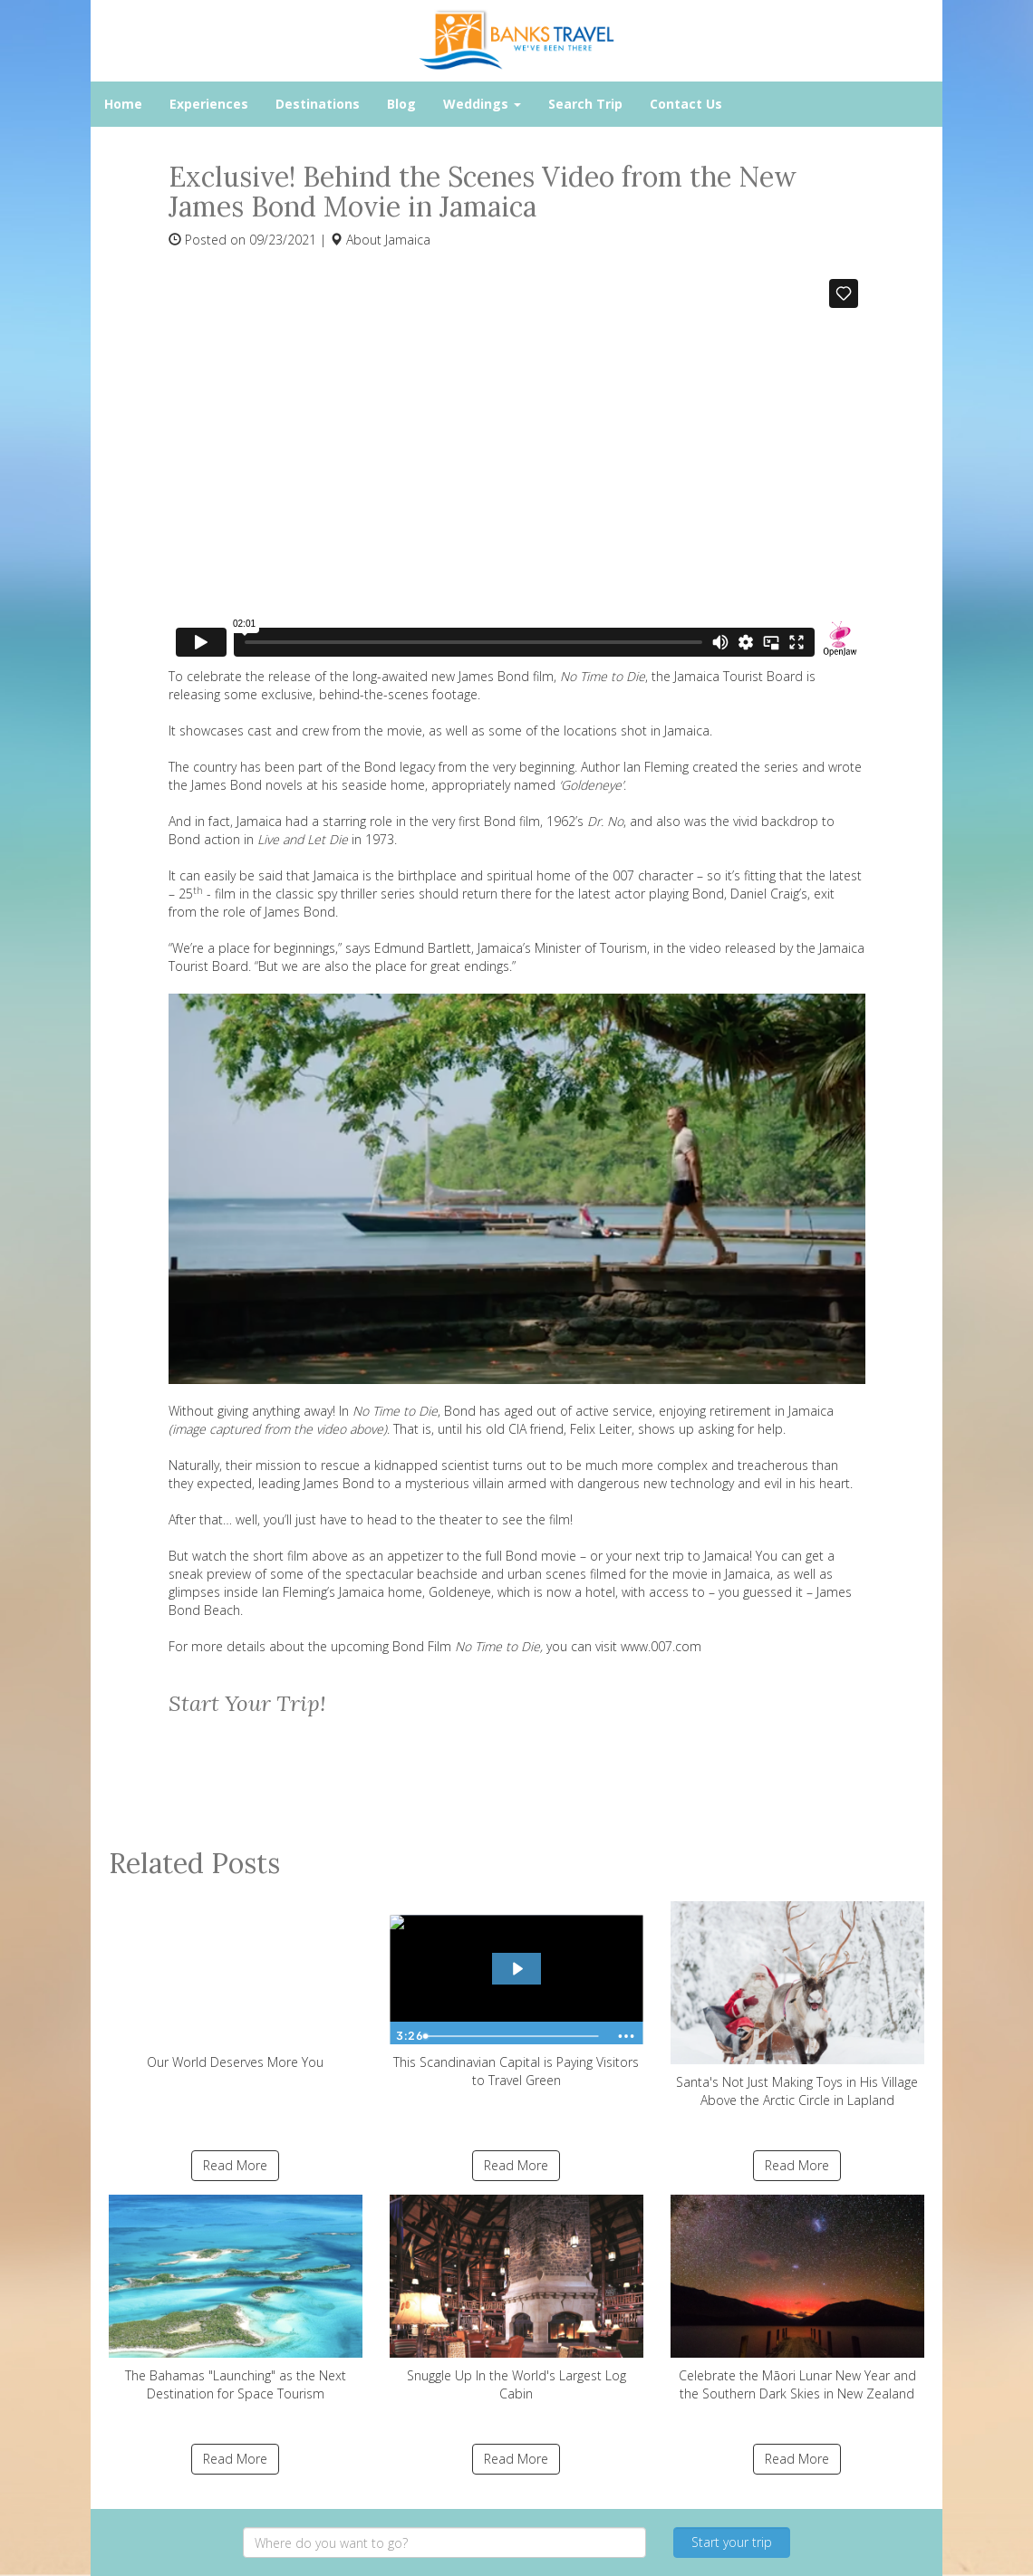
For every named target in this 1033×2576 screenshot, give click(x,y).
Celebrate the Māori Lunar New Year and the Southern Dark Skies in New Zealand (797, 2298)
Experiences (208, 103)
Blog (401, 103)
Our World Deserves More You (235, 1985)
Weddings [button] (482, 103)
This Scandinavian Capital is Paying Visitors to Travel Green (516, 1994)
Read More (235, 2165)
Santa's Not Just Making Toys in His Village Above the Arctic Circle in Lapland (797, 2005)
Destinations (317, 103)
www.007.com (661, 1646)
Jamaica (407, 239)
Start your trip (731, 2542)
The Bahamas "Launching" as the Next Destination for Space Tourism (235, 2298)
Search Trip (585, 103)
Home (123, 103)
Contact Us (686, 103)
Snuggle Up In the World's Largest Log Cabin (516, 2298)
